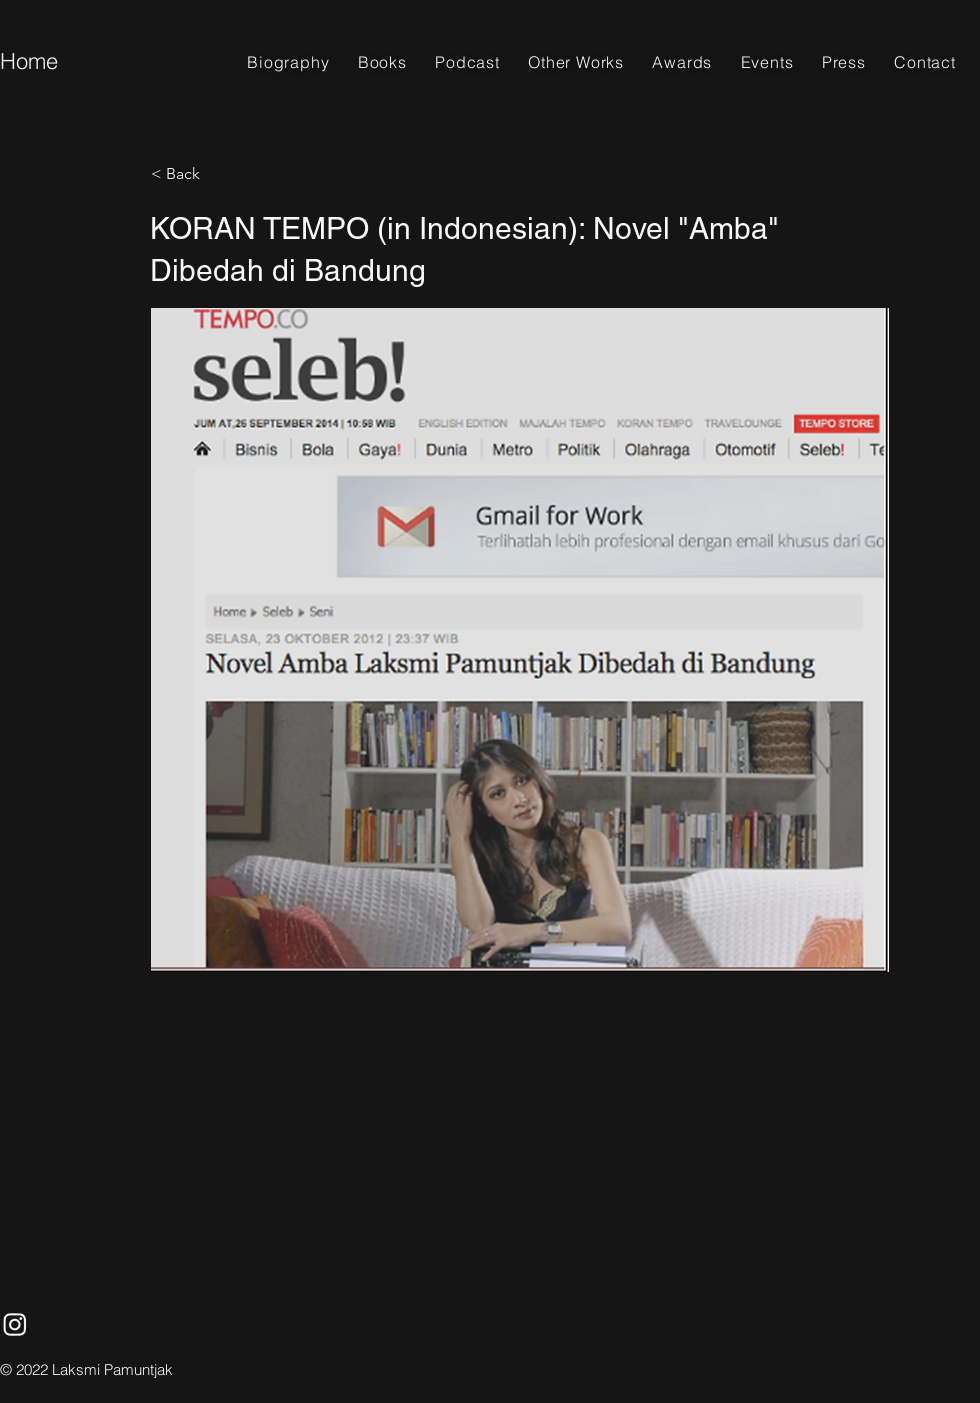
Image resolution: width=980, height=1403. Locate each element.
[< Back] (217, 174)
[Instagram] (15, 1324)
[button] (382, 62)
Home (29, 61)
